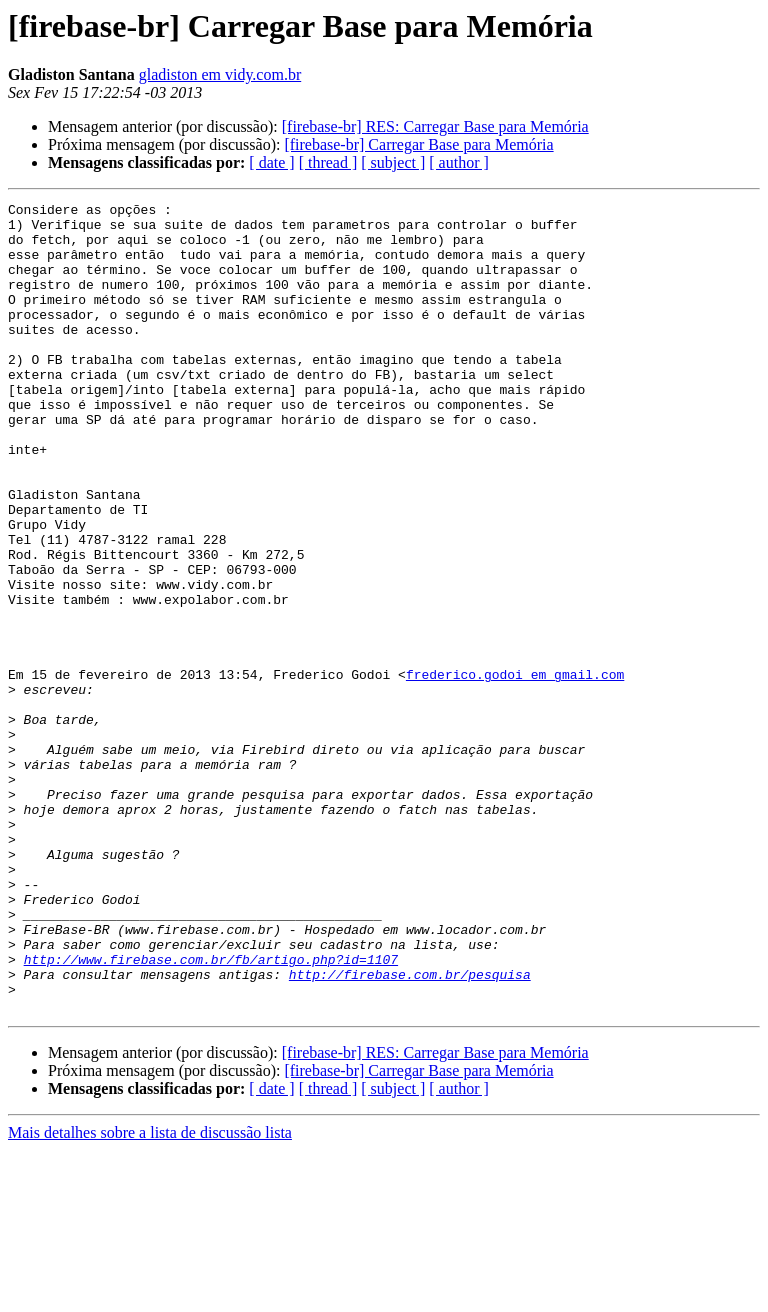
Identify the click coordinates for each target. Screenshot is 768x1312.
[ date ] (271, 162)
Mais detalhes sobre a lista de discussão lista (150, 1294)
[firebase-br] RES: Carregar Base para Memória (435, 126)
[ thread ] (328, 162)
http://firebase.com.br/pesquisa (410, 1130)
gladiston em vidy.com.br (220, 74)
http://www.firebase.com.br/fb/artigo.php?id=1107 (211, 1112)
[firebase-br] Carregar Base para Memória (418, 144)
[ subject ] (393, 162)
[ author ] (459, 162)
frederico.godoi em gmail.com (515, 770)
